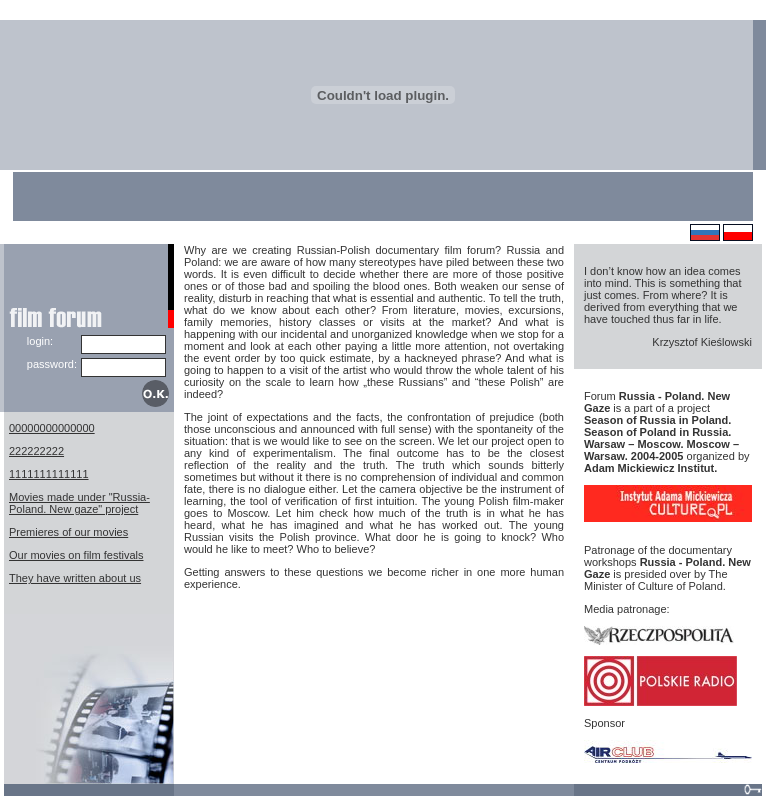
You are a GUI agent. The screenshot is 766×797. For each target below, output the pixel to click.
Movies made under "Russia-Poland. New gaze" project (79, 503)
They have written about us (75, 578)
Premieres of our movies (68, 532)
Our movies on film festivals (76, 555)
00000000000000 (52, 428)
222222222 (36, 451)
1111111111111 (49, 474)
